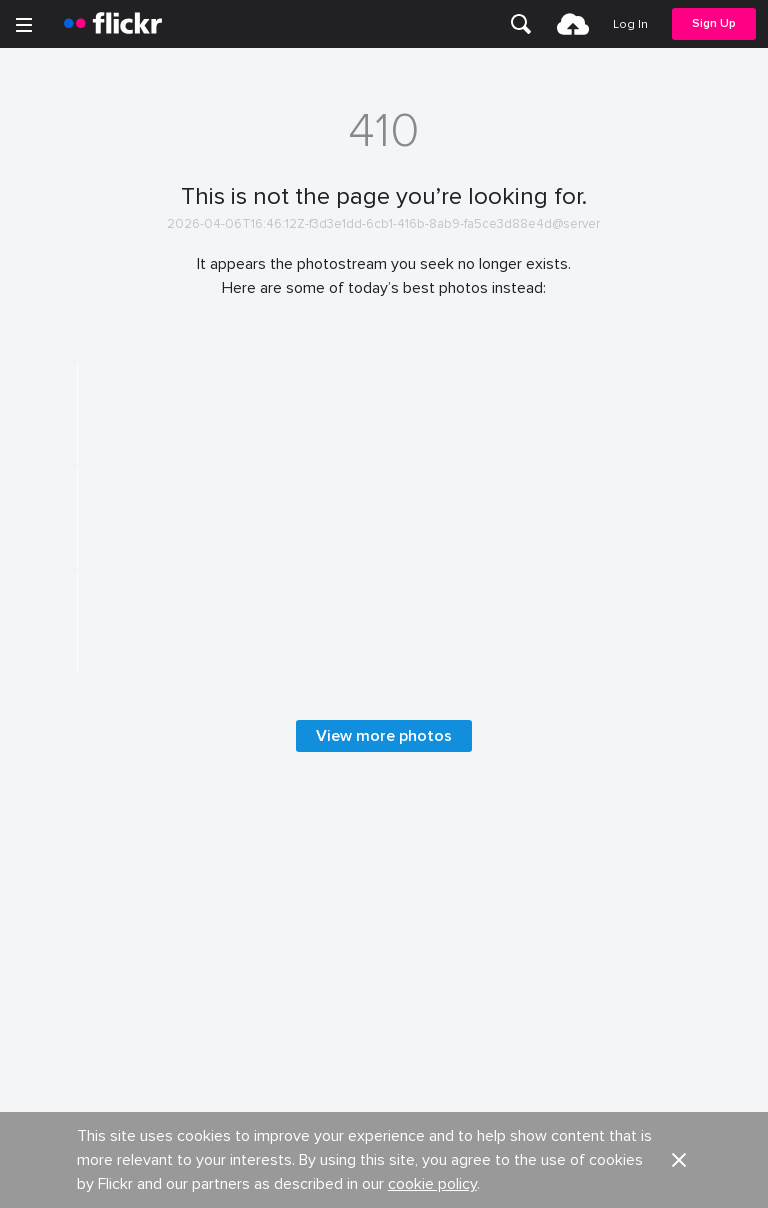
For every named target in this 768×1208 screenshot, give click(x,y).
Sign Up (714, 23)
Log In (630, 24)
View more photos (384, 1089)
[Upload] (573, 24)
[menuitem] (521, 24)
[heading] (113, 24)
